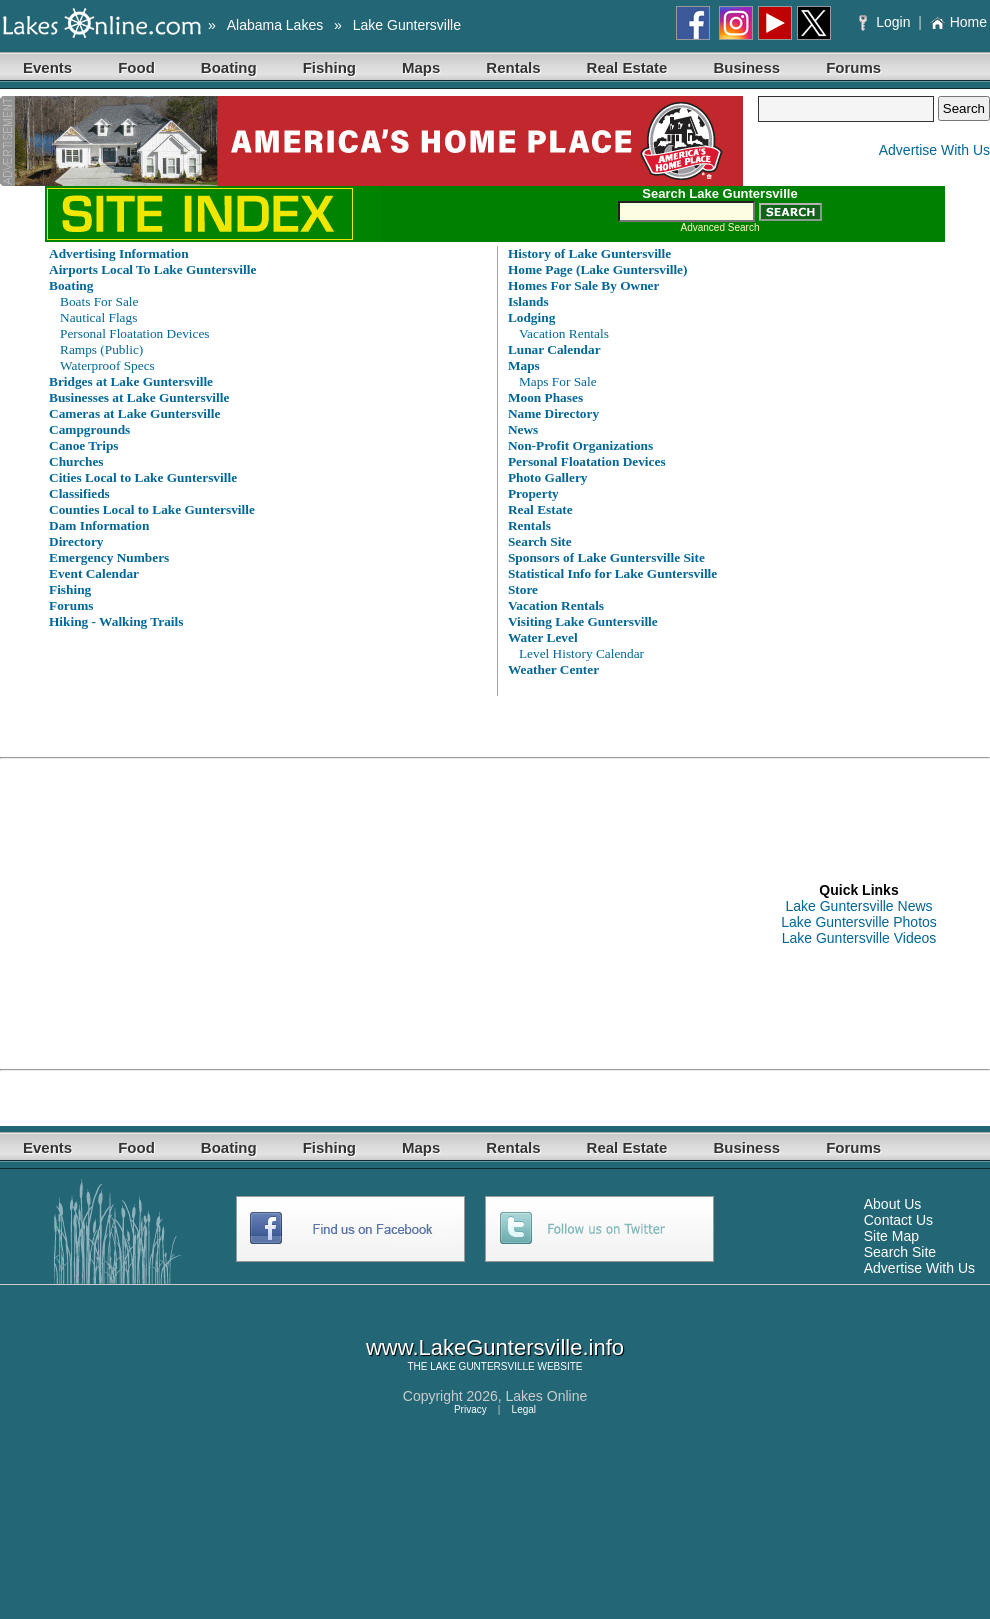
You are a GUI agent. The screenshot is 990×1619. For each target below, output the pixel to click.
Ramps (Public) (101, 349)
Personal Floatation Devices (135, 333)
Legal (524, 1409)
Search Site (900, 1252)
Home (958, 22)
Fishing (329, 67)
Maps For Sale (558, 381)
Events (47, 67)
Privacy (470, 1409)
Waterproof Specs (107, 365)
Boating (229, 67)
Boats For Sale (99, 301)
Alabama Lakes (275, 25)
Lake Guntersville (407, 25)
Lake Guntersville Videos (859, 938)
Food (136, 67)
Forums (853, 67)
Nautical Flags (98, 317)
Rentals (513, 67)
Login (886, 22)
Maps (421, 67)
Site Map (891, 1236)
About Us (893, 1204)
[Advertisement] (338, 914)
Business (746, 67)
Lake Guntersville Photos (859, 922)
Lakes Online (547, 1396)
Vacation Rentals (564, 333)
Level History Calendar (581, 653)
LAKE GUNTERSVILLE (482, 1366)
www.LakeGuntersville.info (495, 1347)
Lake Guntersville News (858, 906)
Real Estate (627, 67)
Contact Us (898, 1220)
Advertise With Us (934, 150)
